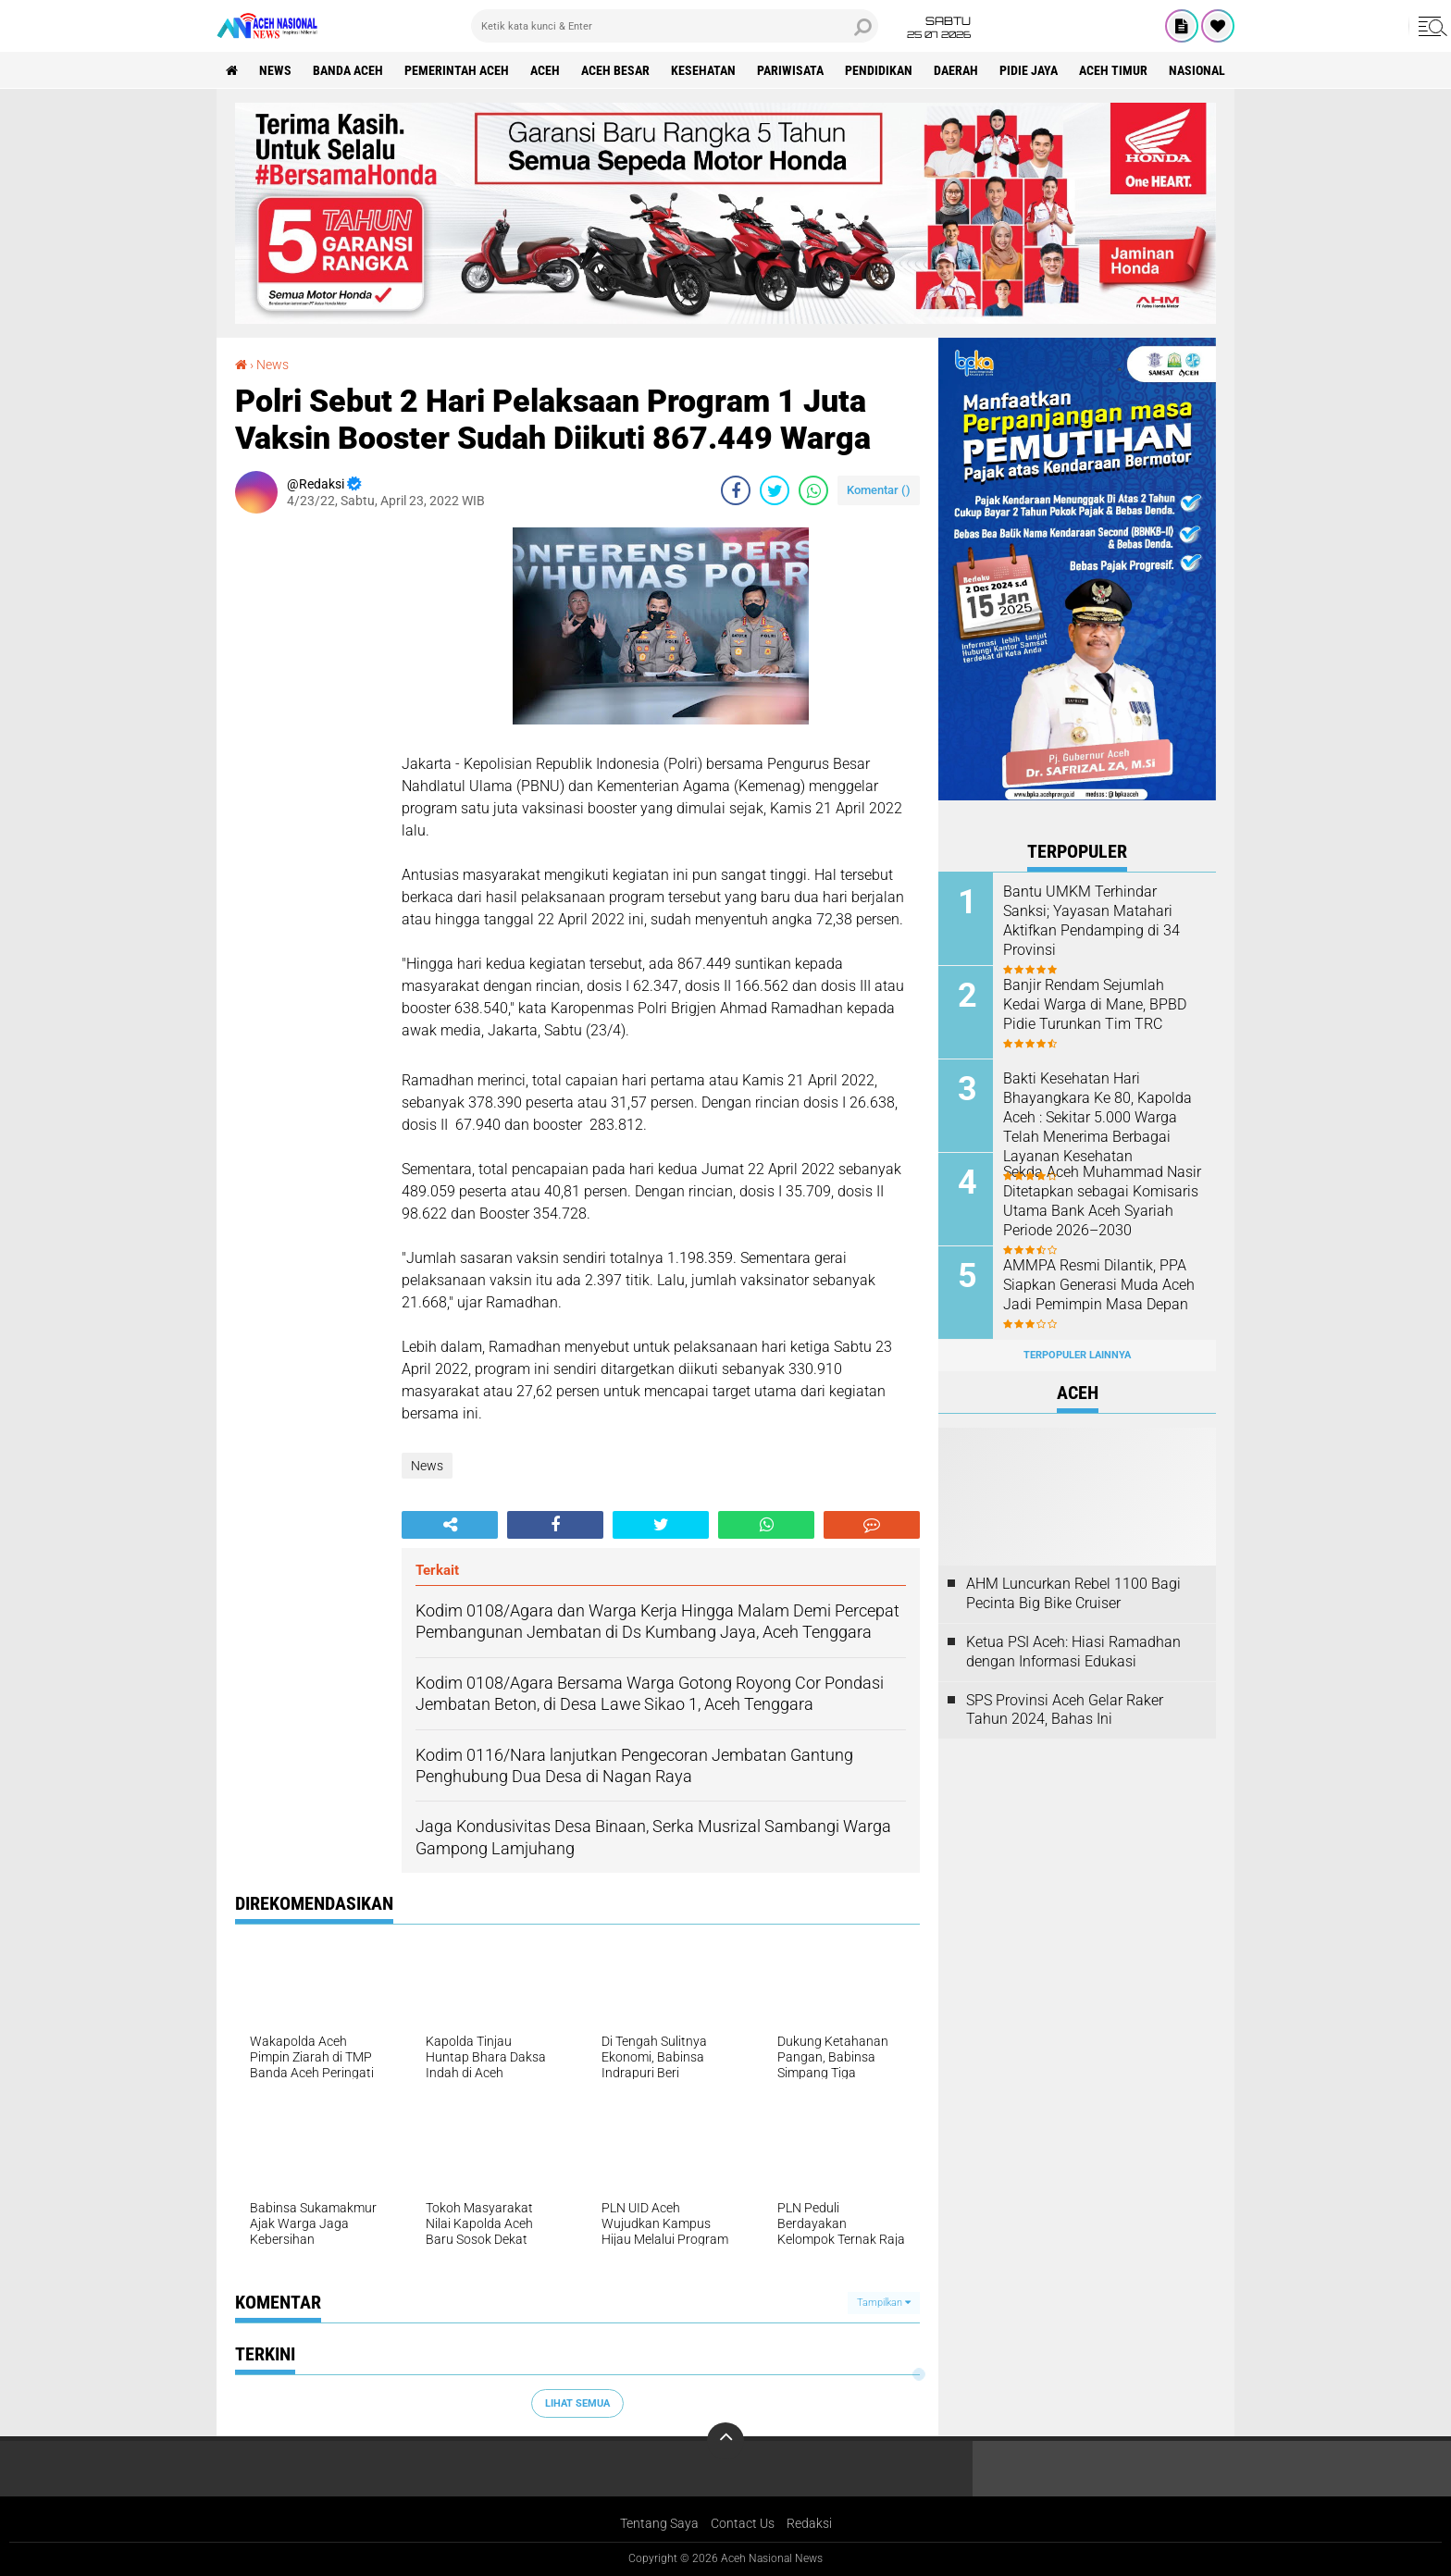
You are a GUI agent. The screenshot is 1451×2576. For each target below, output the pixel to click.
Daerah (956, 70)
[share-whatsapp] (813, 490)
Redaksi (809, 2523)
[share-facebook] (735, 490)
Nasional (1197, 70)
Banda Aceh (348, 70)
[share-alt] (450, 1525)
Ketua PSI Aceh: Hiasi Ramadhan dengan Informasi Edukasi (1073, 1651)
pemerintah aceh (456, 70)
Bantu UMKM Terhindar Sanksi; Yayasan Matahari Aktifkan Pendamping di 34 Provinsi (1091, 919)
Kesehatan (703, 70)
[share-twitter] (774, 490)
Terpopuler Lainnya (1077, 1355)
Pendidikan (878, 70)
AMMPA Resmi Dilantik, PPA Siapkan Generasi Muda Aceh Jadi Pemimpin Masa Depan (1099, 1284)
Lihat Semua (577, 2403)
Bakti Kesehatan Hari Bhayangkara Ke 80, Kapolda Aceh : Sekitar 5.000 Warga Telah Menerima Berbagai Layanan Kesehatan (1097, 1116)
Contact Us (743, 2523)
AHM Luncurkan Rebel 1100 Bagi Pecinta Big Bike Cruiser (1073, 1593)
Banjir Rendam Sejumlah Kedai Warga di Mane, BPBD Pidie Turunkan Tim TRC (1094, 1003)
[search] (674, 26)
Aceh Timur (1113, 70)
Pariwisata (790, 70)
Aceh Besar (615, 70)
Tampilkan (884, 2303)
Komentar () (879, 490)
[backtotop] (725, 2440)
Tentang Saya (659, 2523)
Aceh (545, 70)
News (275, 70)
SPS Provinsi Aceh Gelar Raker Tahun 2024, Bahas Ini (1064, 1709)
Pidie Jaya (1028, 70)
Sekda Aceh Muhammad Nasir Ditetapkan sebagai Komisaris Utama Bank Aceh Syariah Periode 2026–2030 (1102, 1199)
